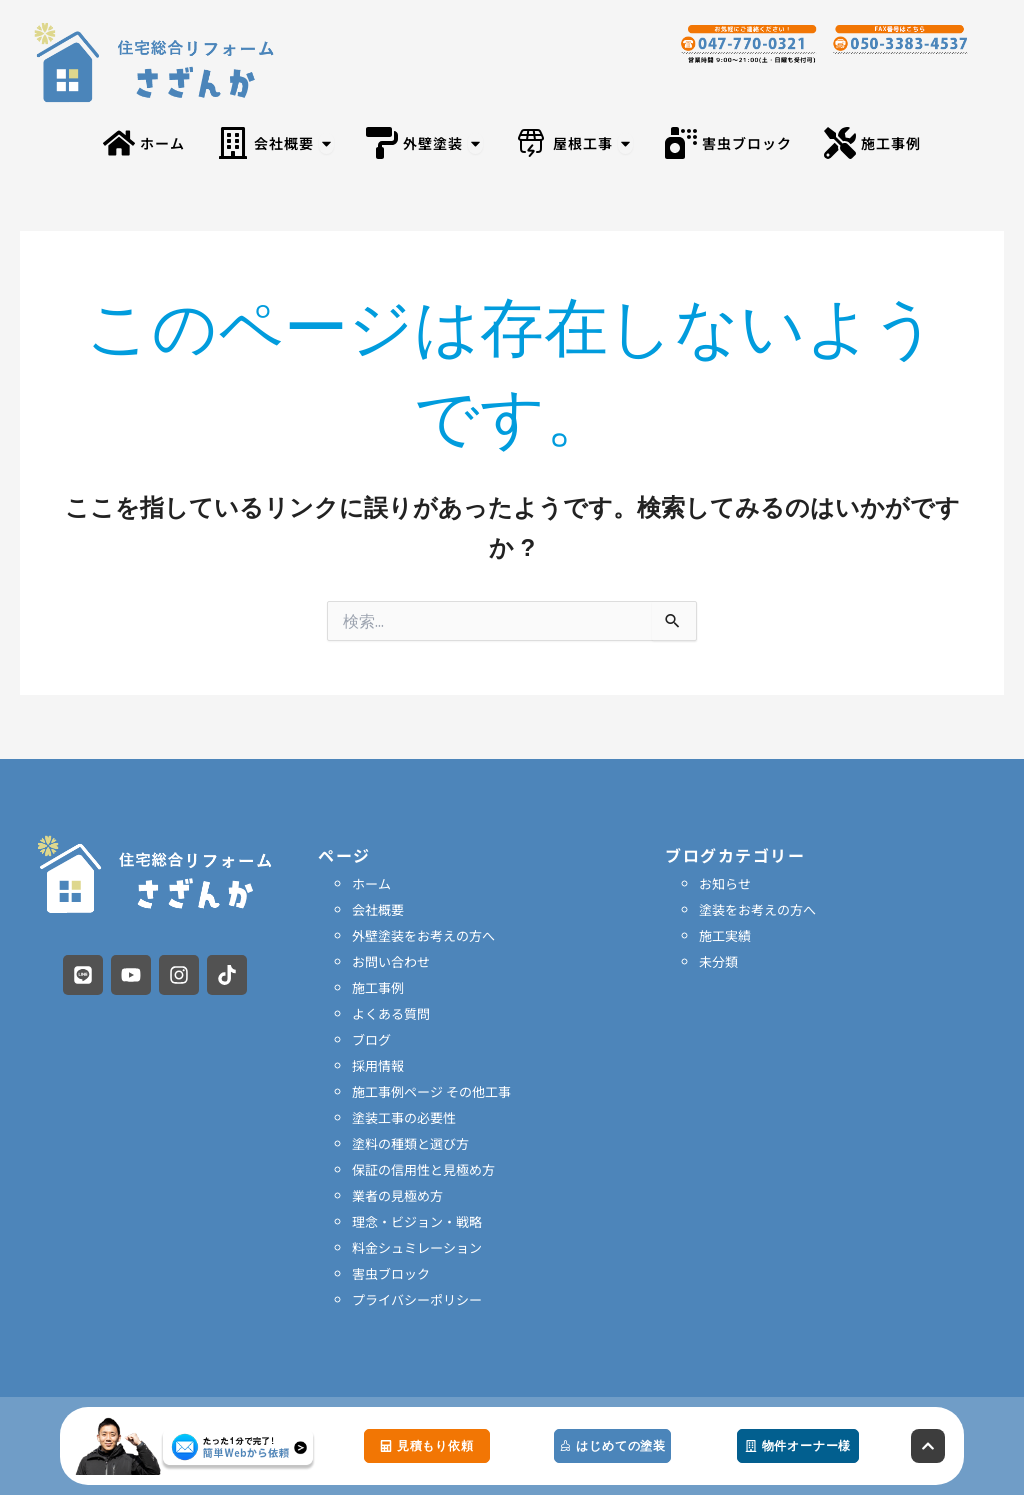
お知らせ (725, 883)
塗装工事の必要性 (404, 1117)
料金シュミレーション (417, 1247)
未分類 (718, 961)
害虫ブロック (391, 1273)
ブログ (371, 1039)
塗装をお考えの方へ (757, 909)
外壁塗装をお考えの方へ (423, 935)
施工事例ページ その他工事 (431, 1091)
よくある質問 (391, 1013)
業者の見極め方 (397, 1195)
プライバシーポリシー (417, 1299)
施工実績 (725, 935)
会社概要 (378, 909)
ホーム (371, 883)
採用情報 (378, 1065)
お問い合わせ (391, 961)
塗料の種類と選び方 (410, 1143)
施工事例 (378, 987)
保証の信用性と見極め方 (423, 1169)
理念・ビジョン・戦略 (417, 1221)
